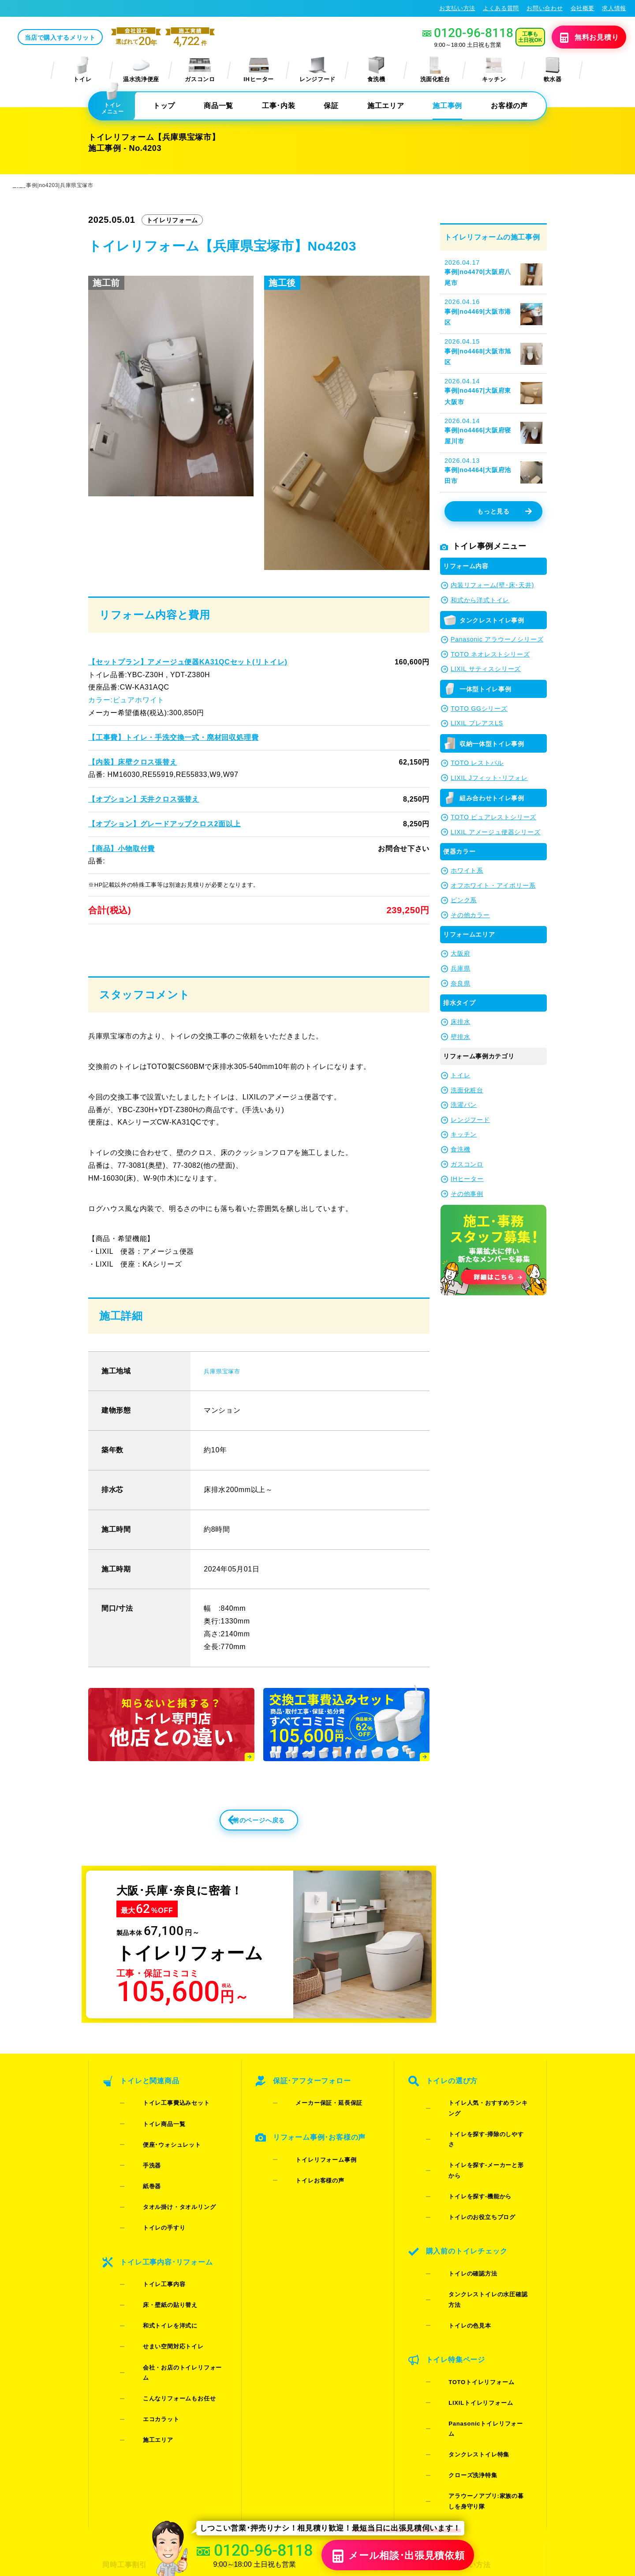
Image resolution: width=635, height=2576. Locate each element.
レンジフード (317, 70)
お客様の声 (509, 106)
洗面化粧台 (435, 70)
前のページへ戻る (239, 1853)
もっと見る (504, 513)
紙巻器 (138, 2181)
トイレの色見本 (456, 2245)
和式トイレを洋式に (156, 2268)
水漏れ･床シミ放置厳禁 (368, 2450)
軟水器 (553, 70)
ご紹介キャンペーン (133, 2418)
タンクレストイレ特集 (465, 2320)
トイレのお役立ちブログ (468, 2181)
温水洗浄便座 (141, 70)
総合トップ (463, 2450)
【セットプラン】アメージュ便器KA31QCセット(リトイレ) (186, 663)
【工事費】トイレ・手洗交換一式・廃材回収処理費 (172, 738)
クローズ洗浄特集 (459, 2332)
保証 (331, 106)
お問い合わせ (545, 8)
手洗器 (138, 2170)
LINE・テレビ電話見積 (252, 2418)
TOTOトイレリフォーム (467, 2286)
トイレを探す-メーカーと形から (478, 2158)
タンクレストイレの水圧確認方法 (480, 2234)
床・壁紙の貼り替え (156, 2257)
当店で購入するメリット (126, 37)
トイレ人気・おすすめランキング (480, 2135)
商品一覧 (218, 106)
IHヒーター (258, 70)
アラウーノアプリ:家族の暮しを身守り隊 (481, 2348)
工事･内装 (278, 106)
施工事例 (447, 106)
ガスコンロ (200, 70)
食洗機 (376, 70)
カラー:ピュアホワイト (126, 701)
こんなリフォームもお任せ (165, 2302)
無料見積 (576, 38)
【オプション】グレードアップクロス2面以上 (163, 825)
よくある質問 (501, 8)
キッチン (494, 70)
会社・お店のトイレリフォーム (171, 2291)
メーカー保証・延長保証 (315, 2135)
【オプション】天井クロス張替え (143, 800)
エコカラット (147, 2314)
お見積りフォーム (244, 2402)
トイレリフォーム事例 (312, 2176)
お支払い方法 (457, 8)
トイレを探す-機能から (466, 2170)
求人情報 (614, 8)
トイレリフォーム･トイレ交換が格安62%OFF (75, 8)
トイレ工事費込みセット (162, 2135)
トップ (164, 106)
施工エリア (385, 106)
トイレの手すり (150, 2204)
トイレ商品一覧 (150, 2147)
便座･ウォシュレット (158, 2158)
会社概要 (583, 8)
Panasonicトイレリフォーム (474, 2309)
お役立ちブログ (356, 2466)
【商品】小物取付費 (121, 849)
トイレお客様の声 (306, 2188)
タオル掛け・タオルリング (165, 2193)
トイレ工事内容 (150, 2245)
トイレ (82, 70)
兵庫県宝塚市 (226, 1398)
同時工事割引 (123, 2402)
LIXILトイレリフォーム (466, 2297)
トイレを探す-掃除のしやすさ (475, 2147)
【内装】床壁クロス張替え (132, 762)
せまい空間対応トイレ (159, 2279)
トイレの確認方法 (459, 2222)
